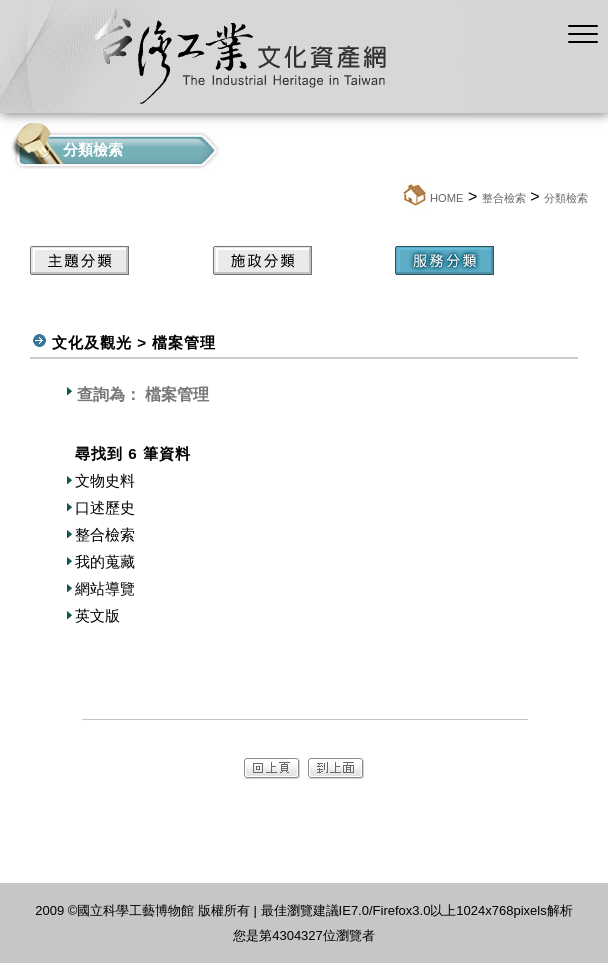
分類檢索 (566, 198)
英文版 (97, 615)
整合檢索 (504, 198)
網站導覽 (105, 588)
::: (395, 197)
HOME (447, 198)
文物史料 (105, 480)
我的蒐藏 (105, 561)
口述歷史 (105, 507)
